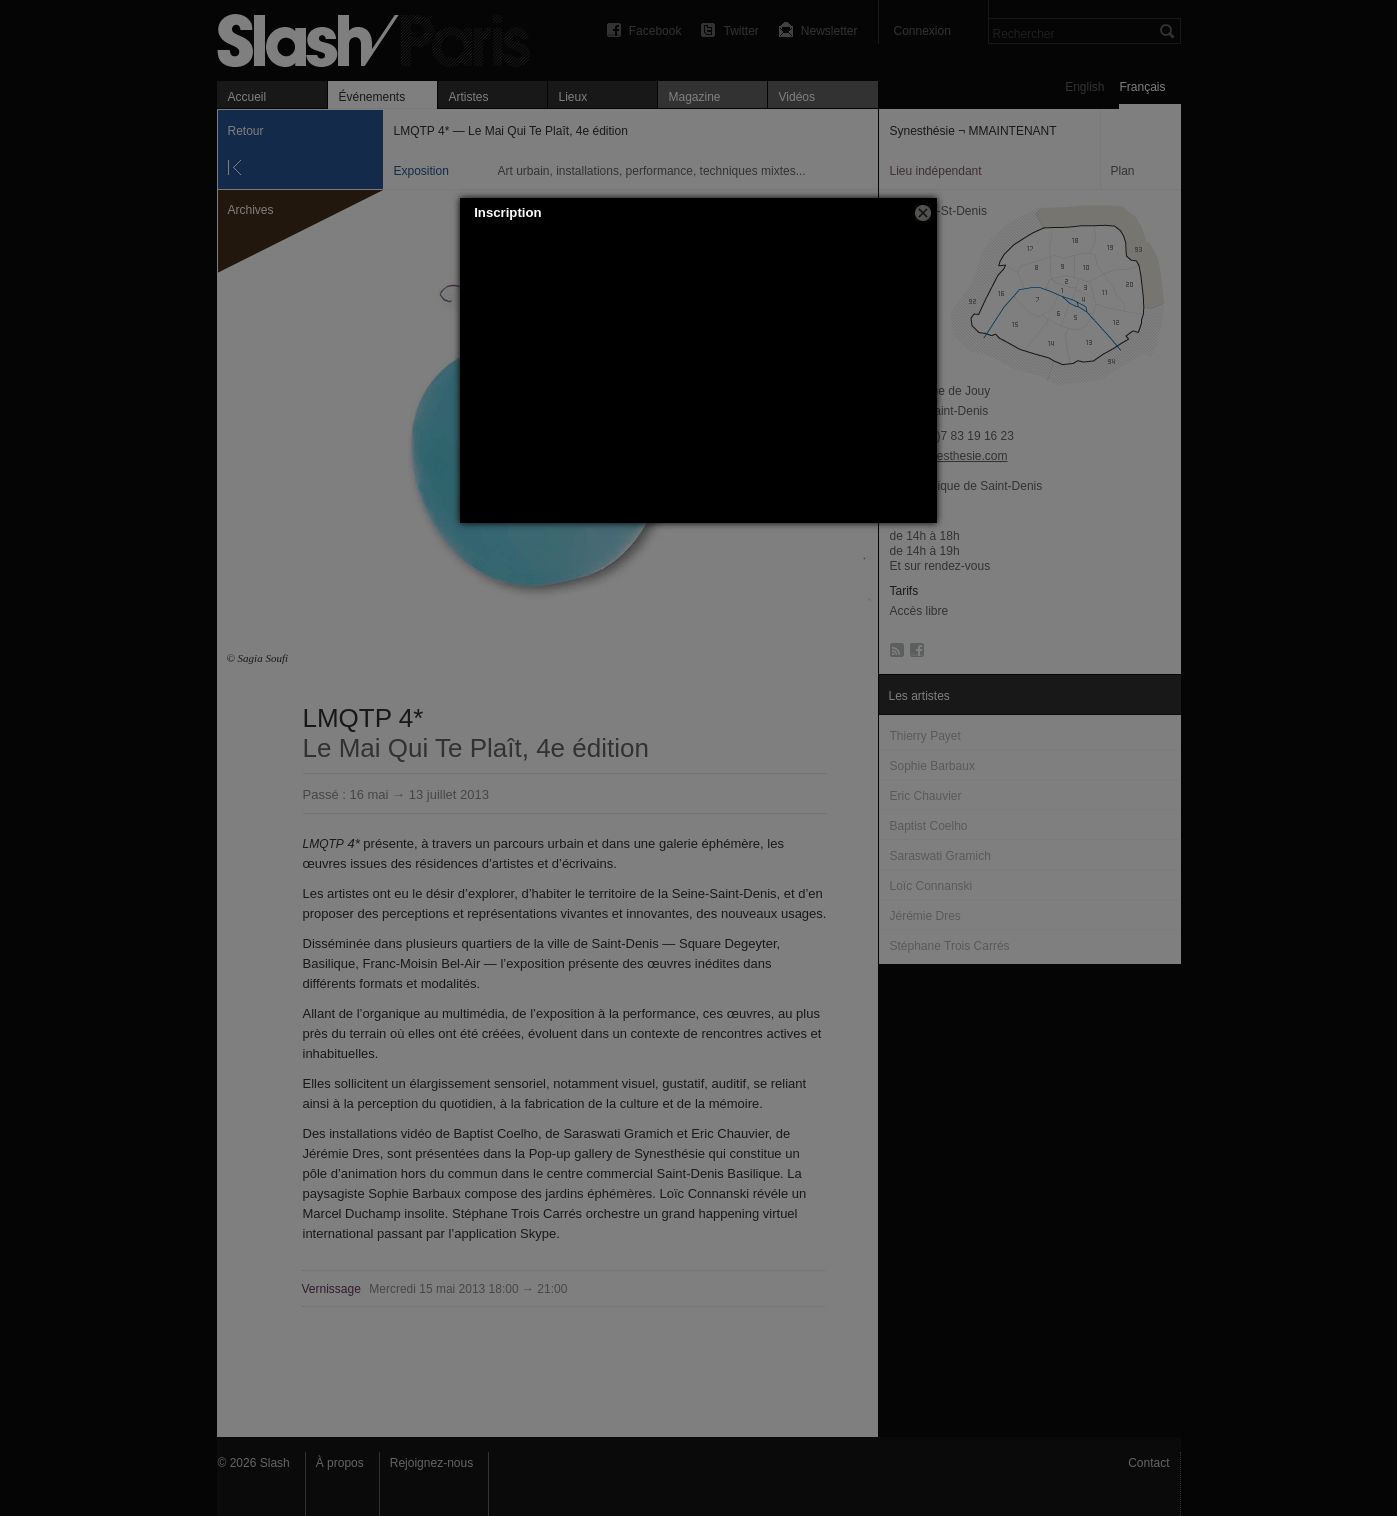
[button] (923, 213)
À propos (340, 1463)
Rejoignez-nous (431, 1463)
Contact (1148, 1463)
